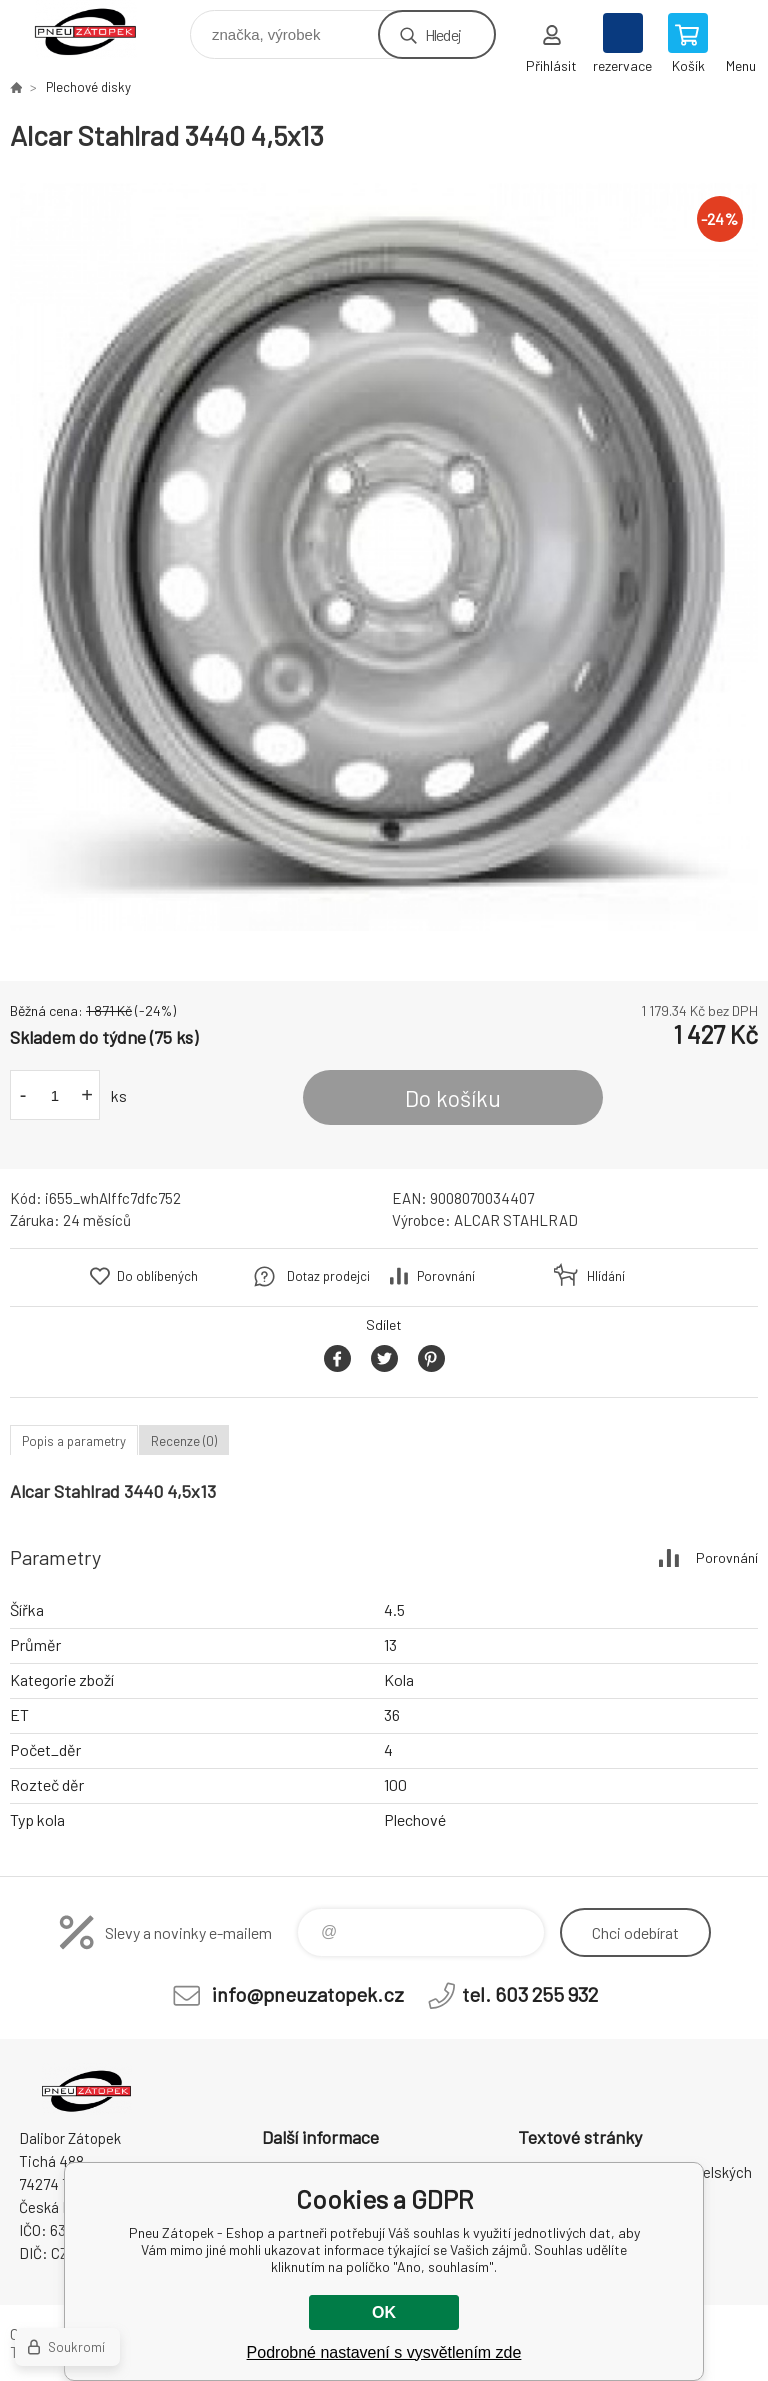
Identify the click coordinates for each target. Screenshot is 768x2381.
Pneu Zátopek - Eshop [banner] (98, 29)
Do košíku (453, 1098)
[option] (384, 557)
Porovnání (446, 1276)
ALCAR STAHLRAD (516, 1220)
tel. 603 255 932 (530, 1994)
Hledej (443, 34)
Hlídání (606, 1276)
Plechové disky (88, 87)
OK (384, 2312)
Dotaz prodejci (328, 1276)
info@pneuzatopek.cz (308, 1994)
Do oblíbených (157, 1276)
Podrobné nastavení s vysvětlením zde (384, 2352)
